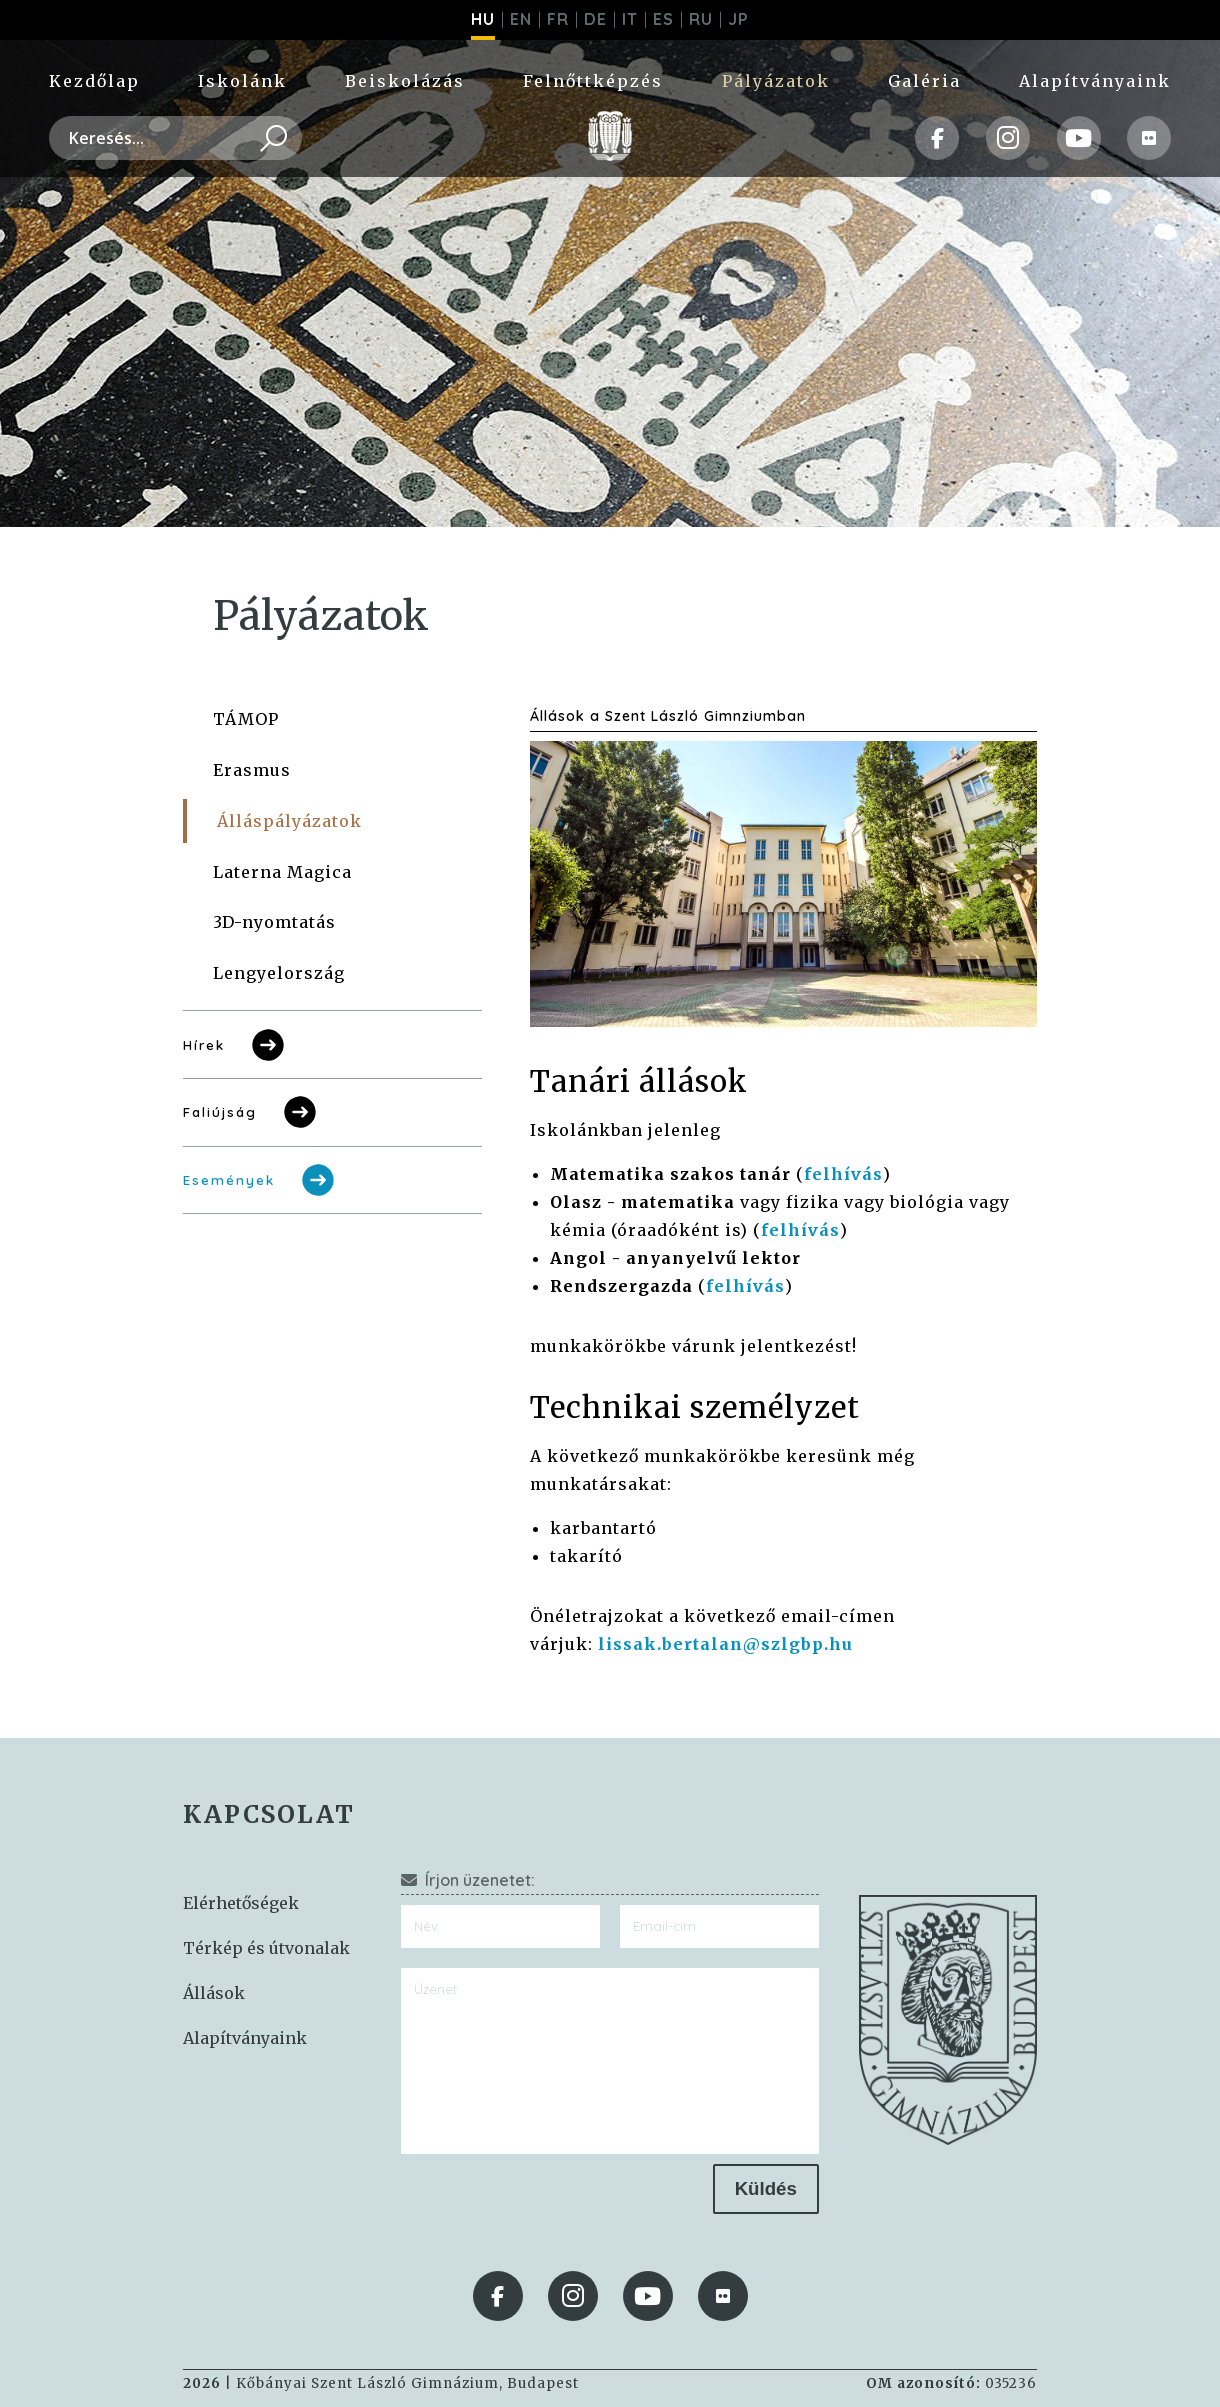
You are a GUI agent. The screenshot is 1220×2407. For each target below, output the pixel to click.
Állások (214, 1993)
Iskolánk (242, 81)
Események (260, 1180)
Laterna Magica (282, 872)
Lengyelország (279, 973)
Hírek (235, 1045)
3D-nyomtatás (274, 922)
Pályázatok (776, 81)
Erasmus (252, 770)
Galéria (924, 81)
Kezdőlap (94, 81)
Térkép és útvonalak (266, 1948)
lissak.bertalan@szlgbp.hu (725, 1644)
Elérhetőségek (241, 1903)
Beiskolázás (405, 81)
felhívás (843, 1174)
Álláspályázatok (289, 821)
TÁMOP (246, 719)
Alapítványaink (1095, 81)
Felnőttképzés (593, 81)
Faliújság (251, 1112)
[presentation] (553, 2203)
